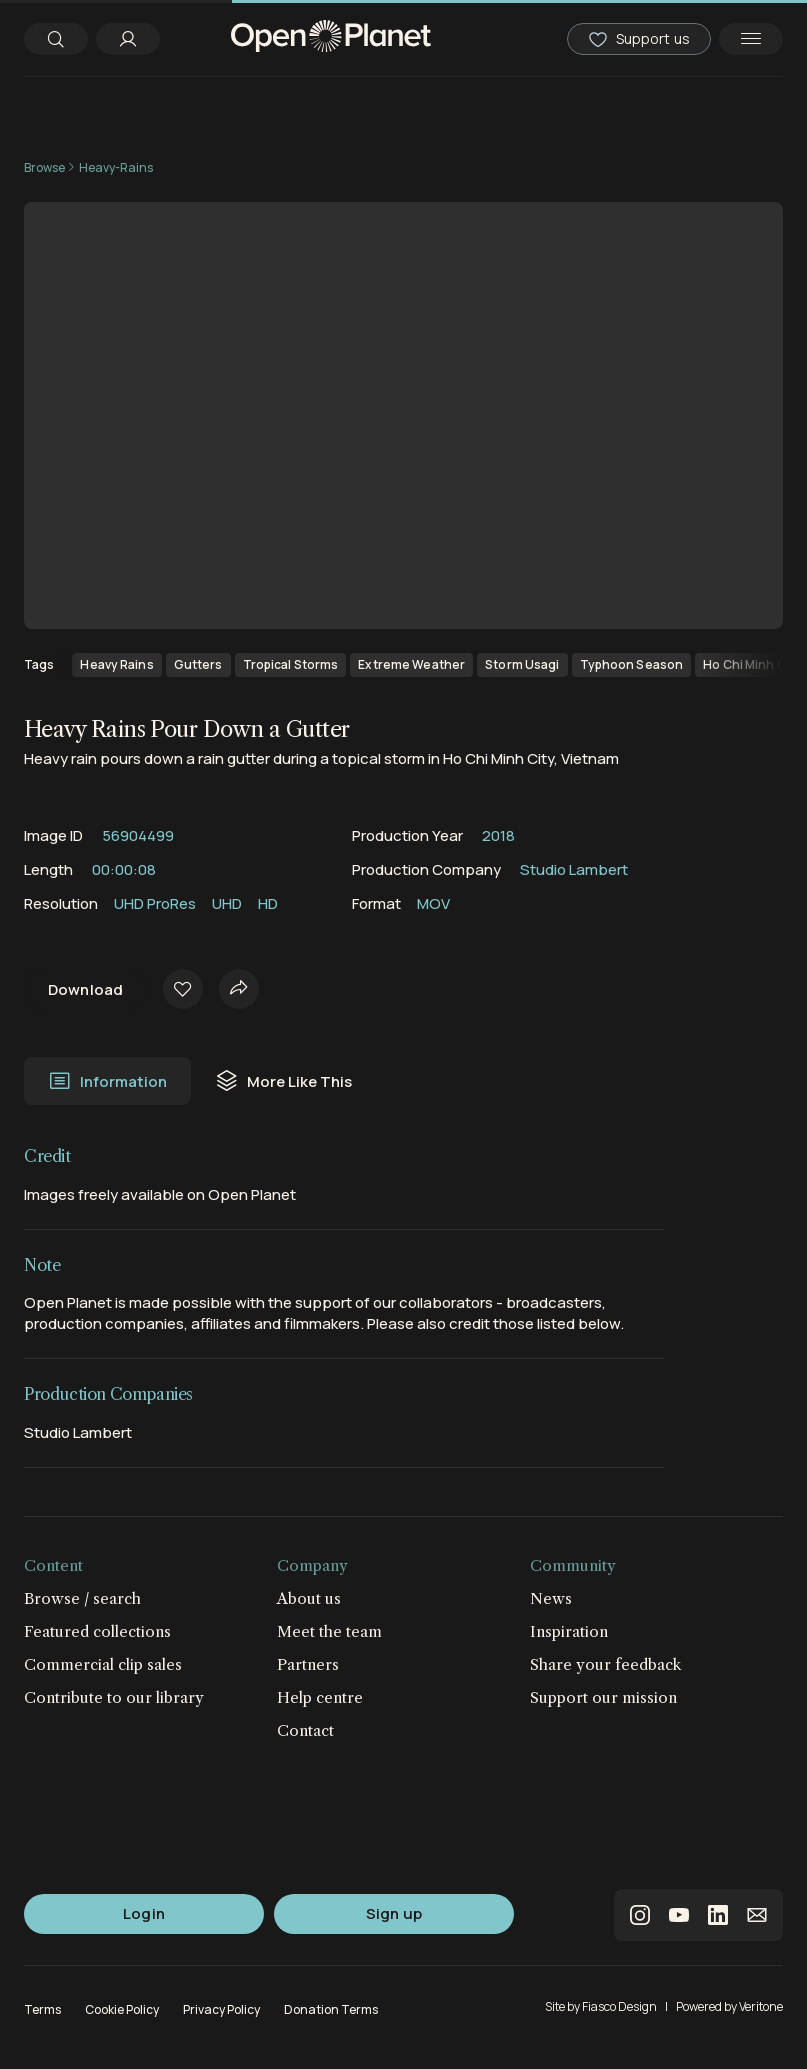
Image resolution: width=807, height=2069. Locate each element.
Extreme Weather (411, 664)
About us (309, 1598)
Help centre (320, 1697)
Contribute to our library (114, 1697)
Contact (305, 1730)
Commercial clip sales (103, 1664)
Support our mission (603, 1697)
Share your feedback (606, 1664)
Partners (308, 1664)
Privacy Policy (221, 2009)
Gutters (198, 664)
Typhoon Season (632, 664)
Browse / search (82, 1598)
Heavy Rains (116, 664)
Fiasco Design (619, 2006)
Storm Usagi (522, 664)
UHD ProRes (155, 903)
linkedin (718, 1915)
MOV (433, 903)
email (757, 1915)
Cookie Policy (122, 2009)
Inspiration (569, 1631)
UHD (227, 903)
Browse (44, 167)
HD (268, 903)
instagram (640, 1915)
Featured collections (97, 1631)
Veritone (761, 2006)
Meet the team (329, 1631)
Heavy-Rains (116, 167)
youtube (679, 1915)
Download (85, 989)
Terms (42, 2009)
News (551, 1598)
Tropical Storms (291, 664)
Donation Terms (331, 2009)
